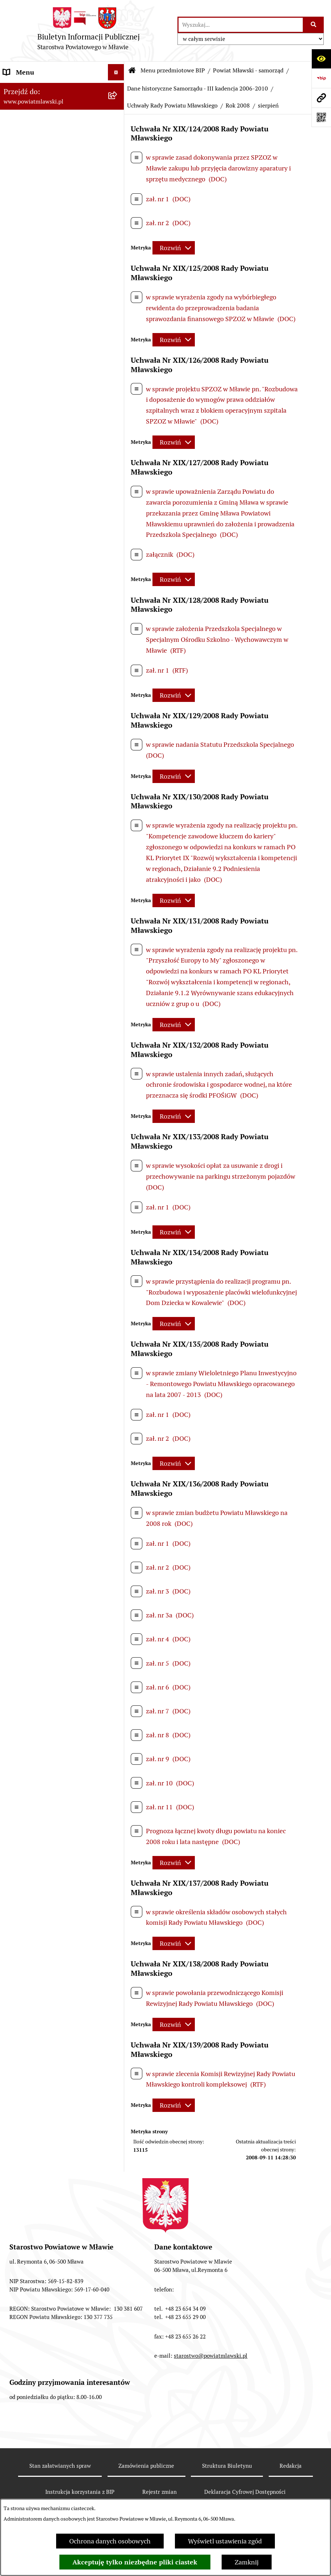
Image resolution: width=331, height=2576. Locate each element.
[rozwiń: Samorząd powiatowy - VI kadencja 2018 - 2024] (117, 254)
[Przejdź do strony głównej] (88, 30)
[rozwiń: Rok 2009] (117, 795)
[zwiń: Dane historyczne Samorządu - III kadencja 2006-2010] (117, 347)
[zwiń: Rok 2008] (117, 564)
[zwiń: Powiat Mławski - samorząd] (117, 203)
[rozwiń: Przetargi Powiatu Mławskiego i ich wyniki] (117, 1249)
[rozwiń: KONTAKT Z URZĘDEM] (117, 1550)
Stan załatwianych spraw (60, 2465)
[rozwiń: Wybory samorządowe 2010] (117, 898)
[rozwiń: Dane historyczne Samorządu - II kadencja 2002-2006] (117, 929)
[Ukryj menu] (116, 72)
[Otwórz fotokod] (321, 117)
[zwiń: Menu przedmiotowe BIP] (117, 88)
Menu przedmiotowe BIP (173, 70)
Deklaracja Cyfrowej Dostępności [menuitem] (50, 1644)
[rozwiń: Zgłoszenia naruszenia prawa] (117, 1487)
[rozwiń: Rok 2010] (117, 816)
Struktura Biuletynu (227, 2465)
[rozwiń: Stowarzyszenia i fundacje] (117, 1165)
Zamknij (247, 2562)
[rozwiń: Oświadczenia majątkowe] (117, 1186)
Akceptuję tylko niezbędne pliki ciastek (134, 2562)
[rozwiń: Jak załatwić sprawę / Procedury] (117, 1414)
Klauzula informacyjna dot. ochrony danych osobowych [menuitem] (54, 1597)
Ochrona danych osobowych (110, 2541)
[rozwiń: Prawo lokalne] (117, 130)
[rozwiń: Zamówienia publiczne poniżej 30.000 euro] (117, 1311)
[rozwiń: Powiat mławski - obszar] (117, 182)
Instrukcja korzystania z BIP (79, 2491)
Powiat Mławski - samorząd (248, 70)
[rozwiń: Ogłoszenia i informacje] (117, 1342)
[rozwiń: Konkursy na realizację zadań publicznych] (117, 1363)
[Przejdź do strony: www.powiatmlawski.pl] (321, 98)
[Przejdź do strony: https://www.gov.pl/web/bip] (321, 78)
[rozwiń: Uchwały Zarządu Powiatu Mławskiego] (117, 837)
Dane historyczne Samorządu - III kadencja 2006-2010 (197, 88)
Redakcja (291, 2465)
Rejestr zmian (159, 2491)
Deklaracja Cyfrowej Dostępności (245, 2491)
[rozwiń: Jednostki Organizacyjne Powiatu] (117, 1113)
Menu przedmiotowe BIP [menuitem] (39, 88)
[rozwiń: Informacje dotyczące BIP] (117, 1529)
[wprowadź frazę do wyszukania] (240, 25)
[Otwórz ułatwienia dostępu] (321, 58)
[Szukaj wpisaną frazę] (314, 25)
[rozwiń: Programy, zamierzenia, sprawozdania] (117, 151)
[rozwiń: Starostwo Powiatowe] (117, 1062)
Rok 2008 (238, 105)
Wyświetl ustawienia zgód (225, 2541)
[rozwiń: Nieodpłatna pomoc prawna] (117, 1466)
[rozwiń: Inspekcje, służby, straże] (117, 1144)
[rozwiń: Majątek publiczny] (117, 1228)
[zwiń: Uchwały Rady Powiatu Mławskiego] (117, 491)
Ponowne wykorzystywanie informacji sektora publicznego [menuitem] (47, 1623)
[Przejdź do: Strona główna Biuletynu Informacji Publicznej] (132, 70)
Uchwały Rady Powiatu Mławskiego (172, 105)
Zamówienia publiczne (146, 2465)
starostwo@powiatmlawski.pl (210, 2355)
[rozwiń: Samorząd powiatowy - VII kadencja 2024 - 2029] (117, 224)
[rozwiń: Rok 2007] (117, 543)
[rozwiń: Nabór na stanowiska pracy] (117, 1393)
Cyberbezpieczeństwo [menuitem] (34, 1661)
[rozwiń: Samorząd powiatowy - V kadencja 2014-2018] (117, 285)
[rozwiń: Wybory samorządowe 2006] (117, 867)
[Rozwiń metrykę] (173, 247)
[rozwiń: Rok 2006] (117, 522)
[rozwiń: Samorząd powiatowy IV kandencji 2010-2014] (117, 316)
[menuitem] (62, 109)
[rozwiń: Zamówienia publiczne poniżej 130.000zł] (117, 1280)
